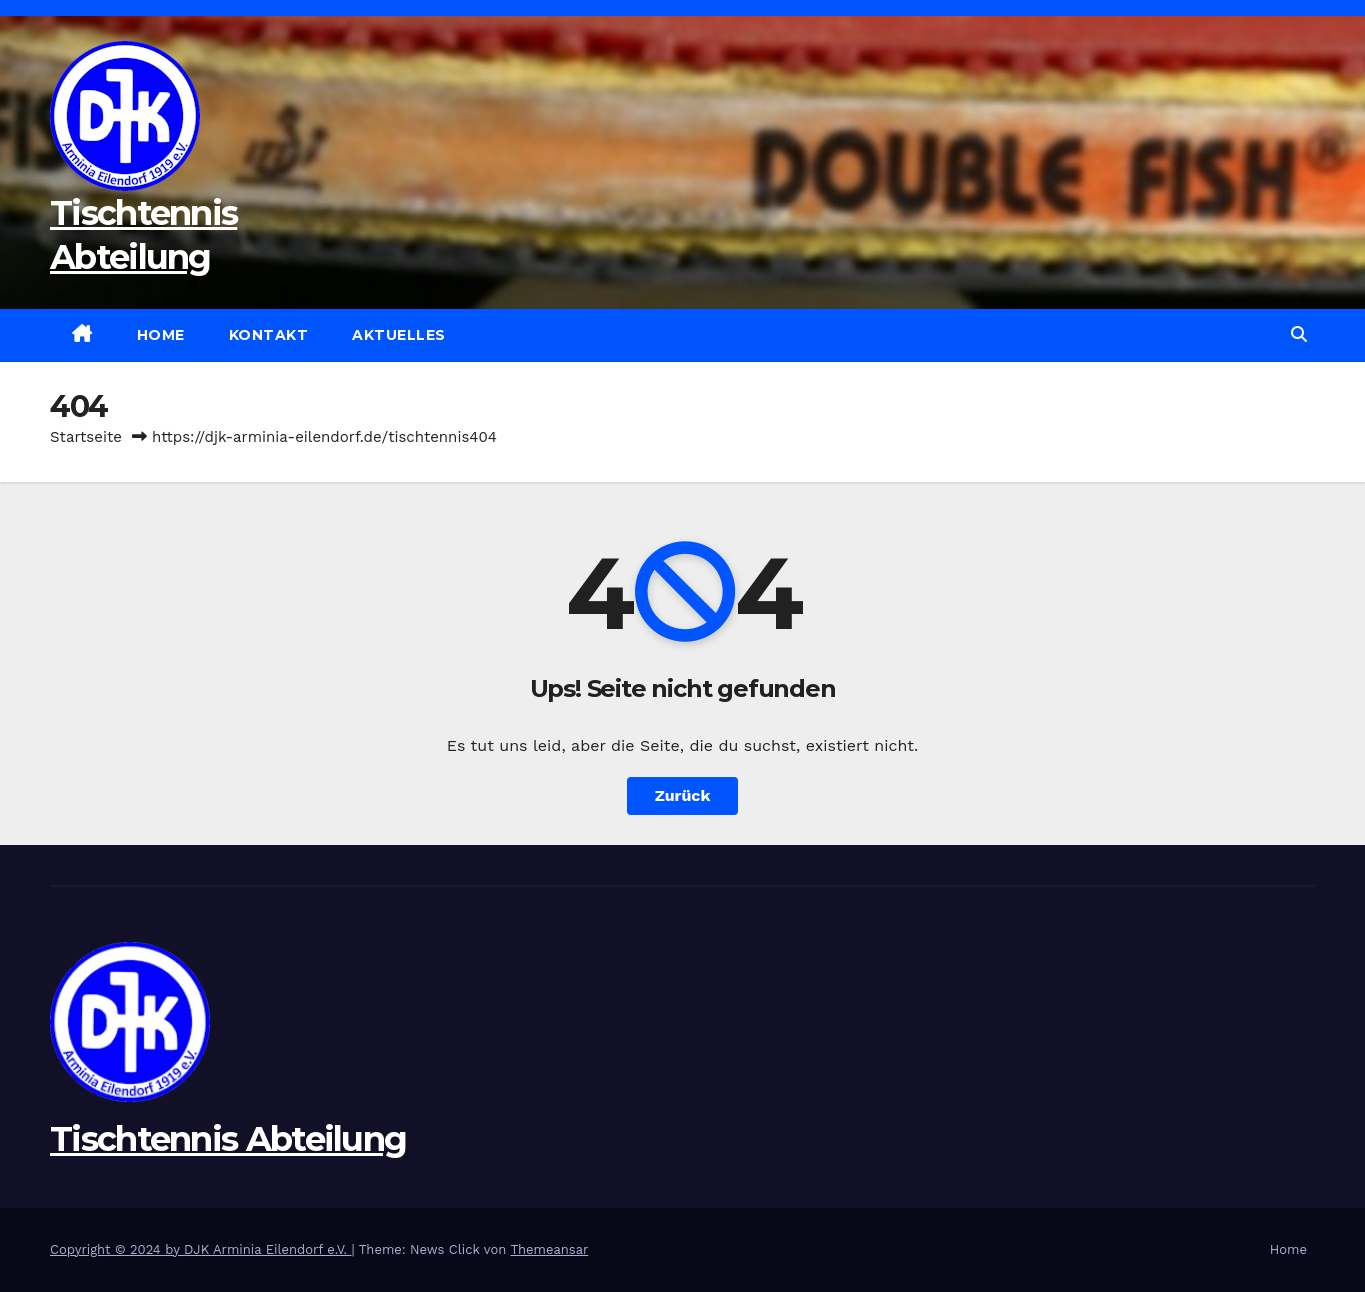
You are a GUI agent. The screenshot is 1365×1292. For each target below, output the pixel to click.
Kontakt (269, 335)
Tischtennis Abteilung (228, 1139)
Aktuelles (399, 335)
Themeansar (549, 1249)
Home (161, 335)
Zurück (683, 795)
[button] (1299, 334)
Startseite (86, 437)
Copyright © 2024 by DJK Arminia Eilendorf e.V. (201, 1249)
